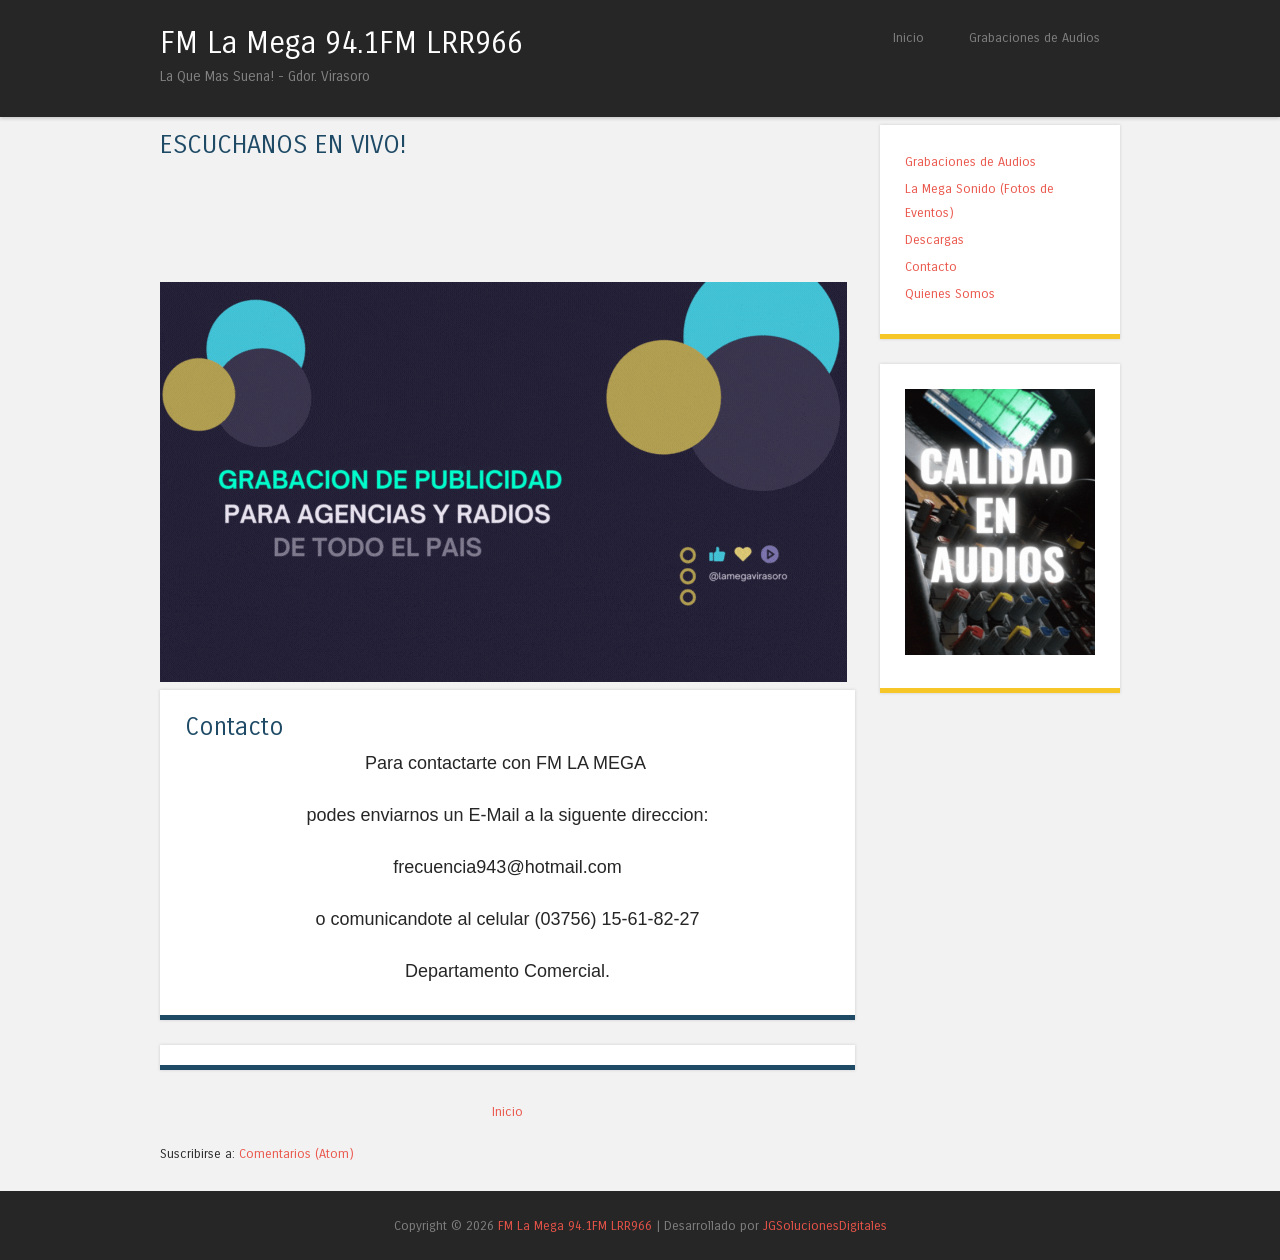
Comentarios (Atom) (296, 1153)
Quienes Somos (950, 293)
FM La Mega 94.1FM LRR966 (341, 43)
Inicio (908, 37)
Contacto (234, 727)
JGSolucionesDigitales (825, 1225)
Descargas (934, 239)
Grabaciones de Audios (1034, 37)
